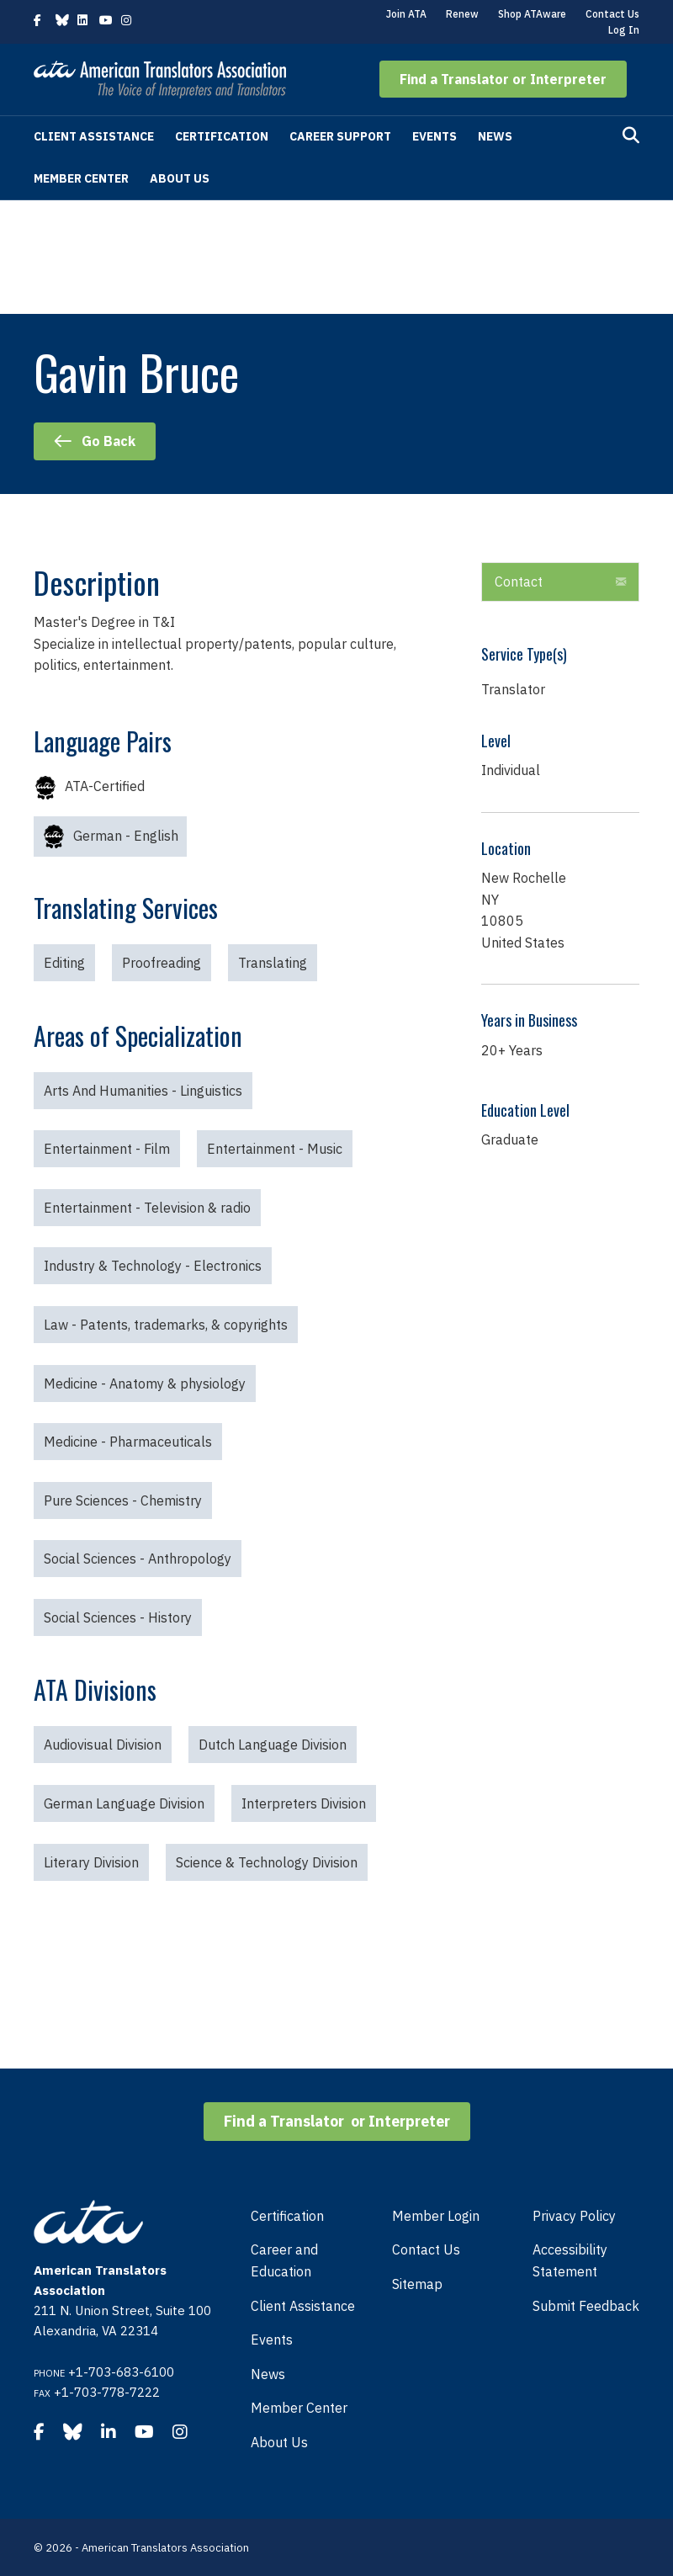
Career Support (340, 136)
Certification (221, 136)
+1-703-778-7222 (107, 2392)
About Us (179, 178)
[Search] (631, 135)
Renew (462, 14)
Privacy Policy (574, 2215)
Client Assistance (94, 136)
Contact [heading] (519, 581)
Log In (623, 30)
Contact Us (612, 14)
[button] (503, 79)
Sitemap (417, 2284)
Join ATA (406, 14)
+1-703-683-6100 (121, 2372)
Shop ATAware (532, 14)
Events (434, 136)
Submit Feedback (586, 2305)
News (495, 136)
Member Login (436, 2215)
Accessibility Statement (570, 2260)
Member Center (81, 178)
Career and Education (284, 2260)
